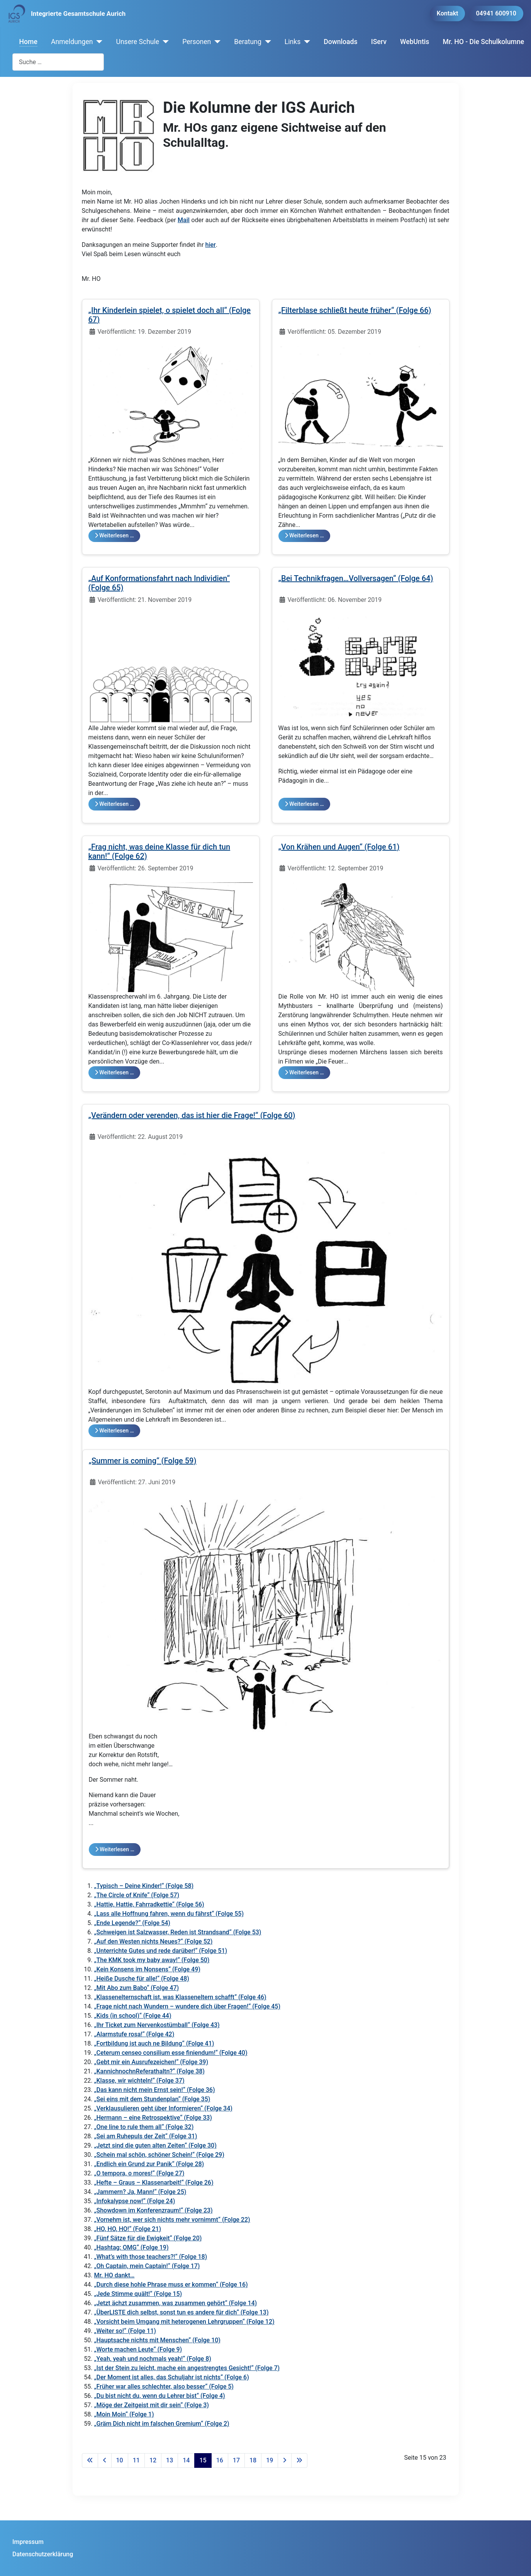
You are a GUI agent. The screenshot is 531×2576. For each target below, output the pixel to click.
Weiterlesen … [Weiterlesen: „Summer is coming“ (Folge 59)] (114, 1849)
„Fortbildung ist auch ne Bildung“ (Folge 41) (154, 2043)
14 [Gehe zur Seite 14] (186, 2460)
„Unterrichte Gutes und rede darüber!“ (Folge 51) (160, 1950)
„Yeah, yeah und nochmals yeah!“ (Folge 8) (152, 2358)
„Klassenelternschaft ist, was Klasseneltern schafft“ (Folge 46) (180, 1997)
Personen (196, 42)
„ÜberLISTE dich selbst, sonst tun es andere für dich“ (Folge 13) (181, 2312)
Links (292, 42)
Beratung (247, 42)
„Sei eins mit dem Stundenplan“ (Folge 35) (152, 2099)
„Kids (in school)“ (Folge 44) (132, 2015)
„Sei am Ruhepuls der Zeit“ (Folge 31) (145, 2136)
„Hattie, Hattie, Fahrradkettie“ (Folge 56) (149, 1904)
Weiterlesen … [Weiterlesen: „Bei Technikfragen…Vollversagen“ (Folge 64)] (304, 804)
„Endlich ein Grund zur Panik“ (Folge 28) (149, 2164)
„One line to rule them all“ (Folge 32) (144, 2127)
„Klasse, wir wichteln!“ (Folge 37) (139, 2080)
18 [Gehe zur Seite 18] (252, 2460)
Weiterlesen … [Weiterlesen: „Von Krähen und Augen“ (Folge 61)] (304, 1072)
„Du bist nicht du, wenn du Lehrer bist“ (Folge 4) (159, 2395)
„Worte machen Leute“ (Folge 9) (138, 2349)
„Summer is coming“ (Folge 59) (143, 1460)
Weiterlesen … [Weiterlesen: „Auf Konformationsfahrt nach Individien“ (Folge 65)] (114, 804)
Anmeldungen (72, 42)
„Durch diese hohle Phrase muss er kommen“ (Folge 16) (171, 2284)
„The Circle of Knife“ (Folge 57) (137, 1895)
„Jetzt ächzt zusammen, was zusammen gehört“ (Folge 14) (175, 2303)
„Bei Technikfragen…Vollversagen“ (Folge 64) (355, 578)
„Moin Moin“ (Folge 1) (124, 2414)
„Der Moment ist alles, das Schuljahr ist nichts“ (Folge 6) (171, 2377)
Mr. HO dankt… (114, 2275)
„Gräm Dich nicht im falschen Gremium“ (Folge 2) (161, 2423)
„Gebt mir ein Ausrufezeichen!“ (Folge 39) (151, 2062)
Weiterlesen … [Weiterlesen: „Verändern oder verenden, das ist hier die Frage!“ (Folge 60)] (114, 1430)
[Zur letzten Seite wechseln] (299, 2460)
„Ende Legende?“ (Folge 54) (132, 1923)
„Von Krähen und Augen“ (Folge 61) (339, 846)
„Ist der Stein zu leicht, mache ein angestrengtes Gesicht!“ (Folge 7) (187, 2368)
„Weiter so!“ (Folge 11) (125, 2331)
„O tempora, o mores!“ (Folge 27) (139, 2173)
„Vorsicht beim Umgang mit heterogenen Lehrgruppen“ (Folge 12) (184, 2321)
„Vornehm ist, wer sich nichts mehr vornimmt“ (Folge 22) (172, 2219)
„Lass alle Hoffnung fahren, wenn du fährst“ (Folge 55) (169, 1913)
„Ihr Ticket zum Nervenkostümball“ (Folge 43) (157, 2025)
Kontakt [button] (447, 13)
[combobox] (58, 62)
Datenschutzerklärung (42, 2554)
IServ (379, 42)
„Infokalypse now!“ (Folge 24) (134, 2201)
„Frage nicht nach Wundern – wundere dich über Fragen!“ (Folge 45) (187, 2006)
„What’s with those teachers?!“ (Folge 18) (150, 2256)
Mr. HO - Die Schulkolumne (483, 42)
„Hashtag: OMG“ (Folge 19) (131, 2247)
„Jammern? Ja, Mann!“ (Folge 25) (140, 2191)
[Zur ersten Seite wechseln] (90, 2460)
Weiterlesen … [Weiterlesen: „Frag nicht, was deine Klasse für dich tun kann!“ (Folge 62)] (114, 1072)
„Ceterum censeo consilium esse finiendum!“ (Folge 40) (171, 2052)
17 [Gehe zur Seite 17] (236, 2460)
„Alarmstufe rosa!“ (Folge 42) (134, 2034)
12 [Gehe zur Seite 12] (152, 2460)
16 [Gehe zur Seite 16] (219, 2460)
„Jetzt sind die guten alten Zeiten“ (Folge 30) (155, 2145)
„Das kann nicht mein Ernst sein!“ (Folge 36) (154, 2089)
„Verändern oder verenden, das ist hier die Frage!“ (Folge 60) (191, 1115)
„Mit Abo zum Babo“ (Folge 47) (136, 1987)
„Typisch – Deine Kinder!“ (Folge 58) (144, 1886)
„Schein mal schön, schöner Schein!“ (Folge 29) (159, 2154)
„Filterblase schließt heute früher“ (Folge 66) (354, 310)
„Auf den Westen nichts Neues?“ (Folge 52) (153, 1941)
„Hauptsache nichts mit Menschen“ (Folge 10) (157, 2340)
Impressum (28, 2541)
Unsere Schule (137, 42)
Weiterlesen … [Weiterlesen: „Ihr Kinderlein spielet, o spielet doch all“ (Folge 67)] (114, 535)
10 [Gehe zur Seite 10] (119, 2460)
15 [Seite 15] (202, 2460)
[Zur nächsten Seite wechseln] (285, 2460)
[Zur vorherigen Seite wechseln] (105, 2460)
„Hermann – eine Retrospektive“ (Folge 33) (153, 2117)
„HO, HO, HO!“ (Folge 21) (127, 2229)
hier (210, 244)
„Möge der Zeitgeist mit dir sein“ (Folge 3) (151, 2405)
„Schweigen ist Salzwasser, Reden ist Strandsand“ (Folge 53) (177, 1932)
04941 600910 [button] (496, 13)
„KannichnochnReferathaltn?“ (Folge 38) (149, 2071)
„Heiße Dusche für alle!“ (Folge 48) (141, 1978)
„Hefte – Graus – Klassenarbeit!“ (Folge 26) (154, 2182)
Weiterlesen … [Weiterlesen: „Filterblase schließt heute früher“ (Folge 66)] (304, 535)
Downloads (340, 42)
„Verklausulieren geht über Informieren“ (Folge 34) (163, 2108)
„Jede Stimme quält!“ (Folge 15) (138, 2293)
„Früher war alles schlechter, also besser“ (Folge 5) (164, 2386)
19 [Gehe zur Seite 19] (269, 2460)
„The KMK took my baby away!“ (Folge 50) (152, 1960)
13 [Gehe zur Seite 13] (169, 2460)
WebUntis (414, 42)
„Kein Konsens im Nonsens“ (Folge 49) (147, 1969)
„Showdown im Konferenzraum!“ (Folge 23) (153, 2210)
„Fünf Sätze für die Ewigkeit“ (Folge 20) (148, 2238)
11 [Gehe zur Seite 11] (136, 2460)
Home (28, 42)
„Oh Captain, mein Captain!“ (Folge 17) (147, 2266)
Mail (184, 220)
